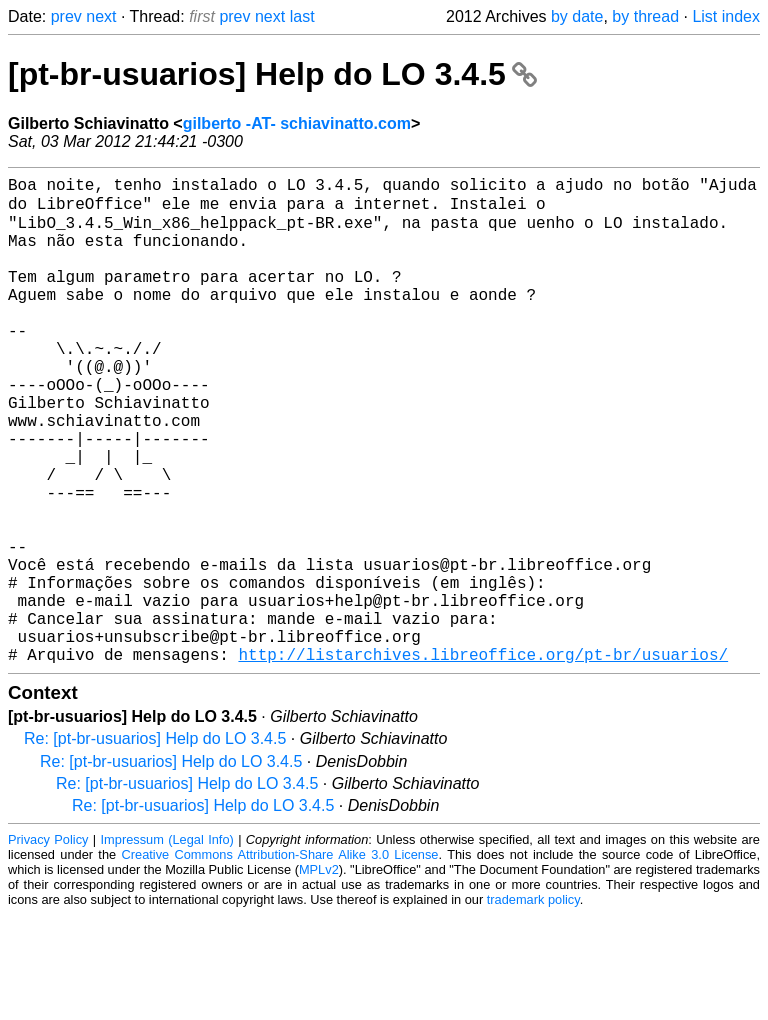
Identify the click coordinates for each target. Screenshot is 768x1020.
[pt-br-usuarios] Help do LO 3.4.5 (272, 74)
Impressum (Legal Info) (167, 944)
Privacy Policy (48, 944)
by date (577, 16)
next (101, 16)
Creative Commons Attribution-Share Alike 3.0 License (280, 959)
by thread (645, 16)
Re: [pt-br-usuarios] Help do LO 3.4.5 (155, 843)
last (302, 16)
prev (66, 16)
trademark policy (533, 1004)
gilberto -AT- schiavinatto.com (297, 123)
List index (726, 16)
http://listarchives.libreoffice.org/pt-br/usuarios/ (483, 759)
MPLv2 (319, 974)
